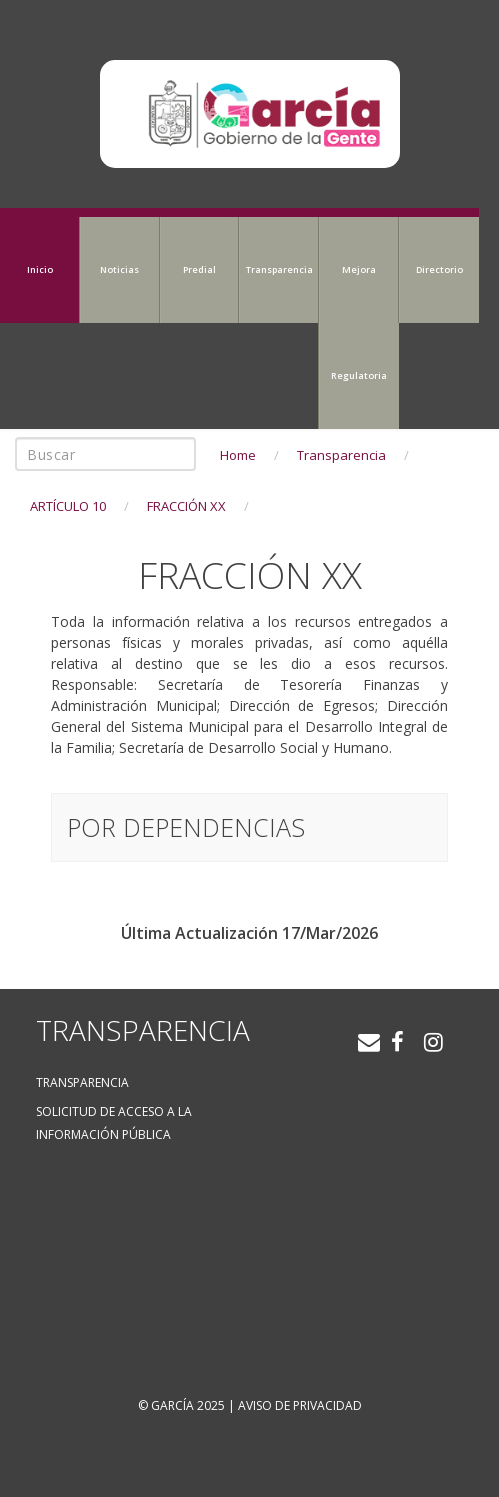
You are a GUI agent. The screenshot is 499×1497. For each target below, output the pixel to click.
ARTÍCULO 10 (68, 506)
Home (238, 455)
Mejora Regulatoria (359, 322)
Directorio (439, 269)
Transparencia (279, 269)
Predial (199, 269)
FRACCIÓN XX (186, 506)
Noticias (119, 269)
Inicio (40, 269)
